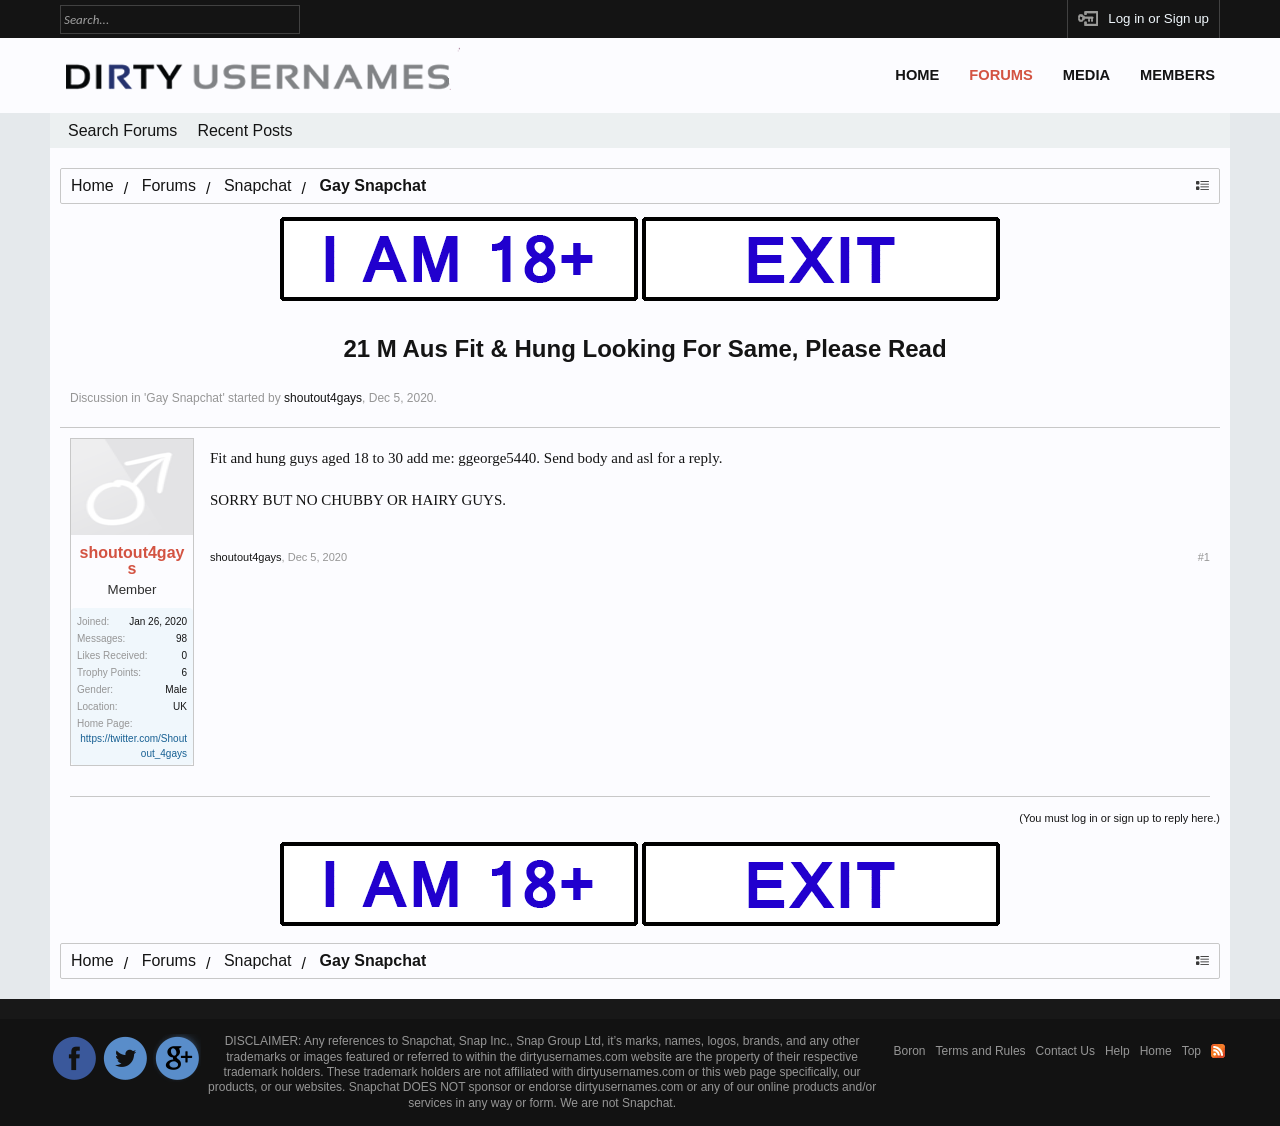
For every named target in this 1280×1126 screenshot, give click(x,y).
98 (181, 638)
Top (1191, 1051)
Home (917, 75)
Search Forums (122, 130)
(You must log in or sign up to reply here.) (1119, 818)
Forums (1001, 75)
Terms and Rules (981, 1051)
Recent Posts (244, 130)
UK (180, 706)
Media (1086, 75)
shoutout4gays (323, 398)
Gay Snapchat (184, 398)
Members (1177, 75)
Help (1117, 1051)
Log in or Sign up (1158, 18)
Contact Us (1065, 1051)
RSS (1218, 1051)
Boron (910, 1051)
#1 (1204, 557)
